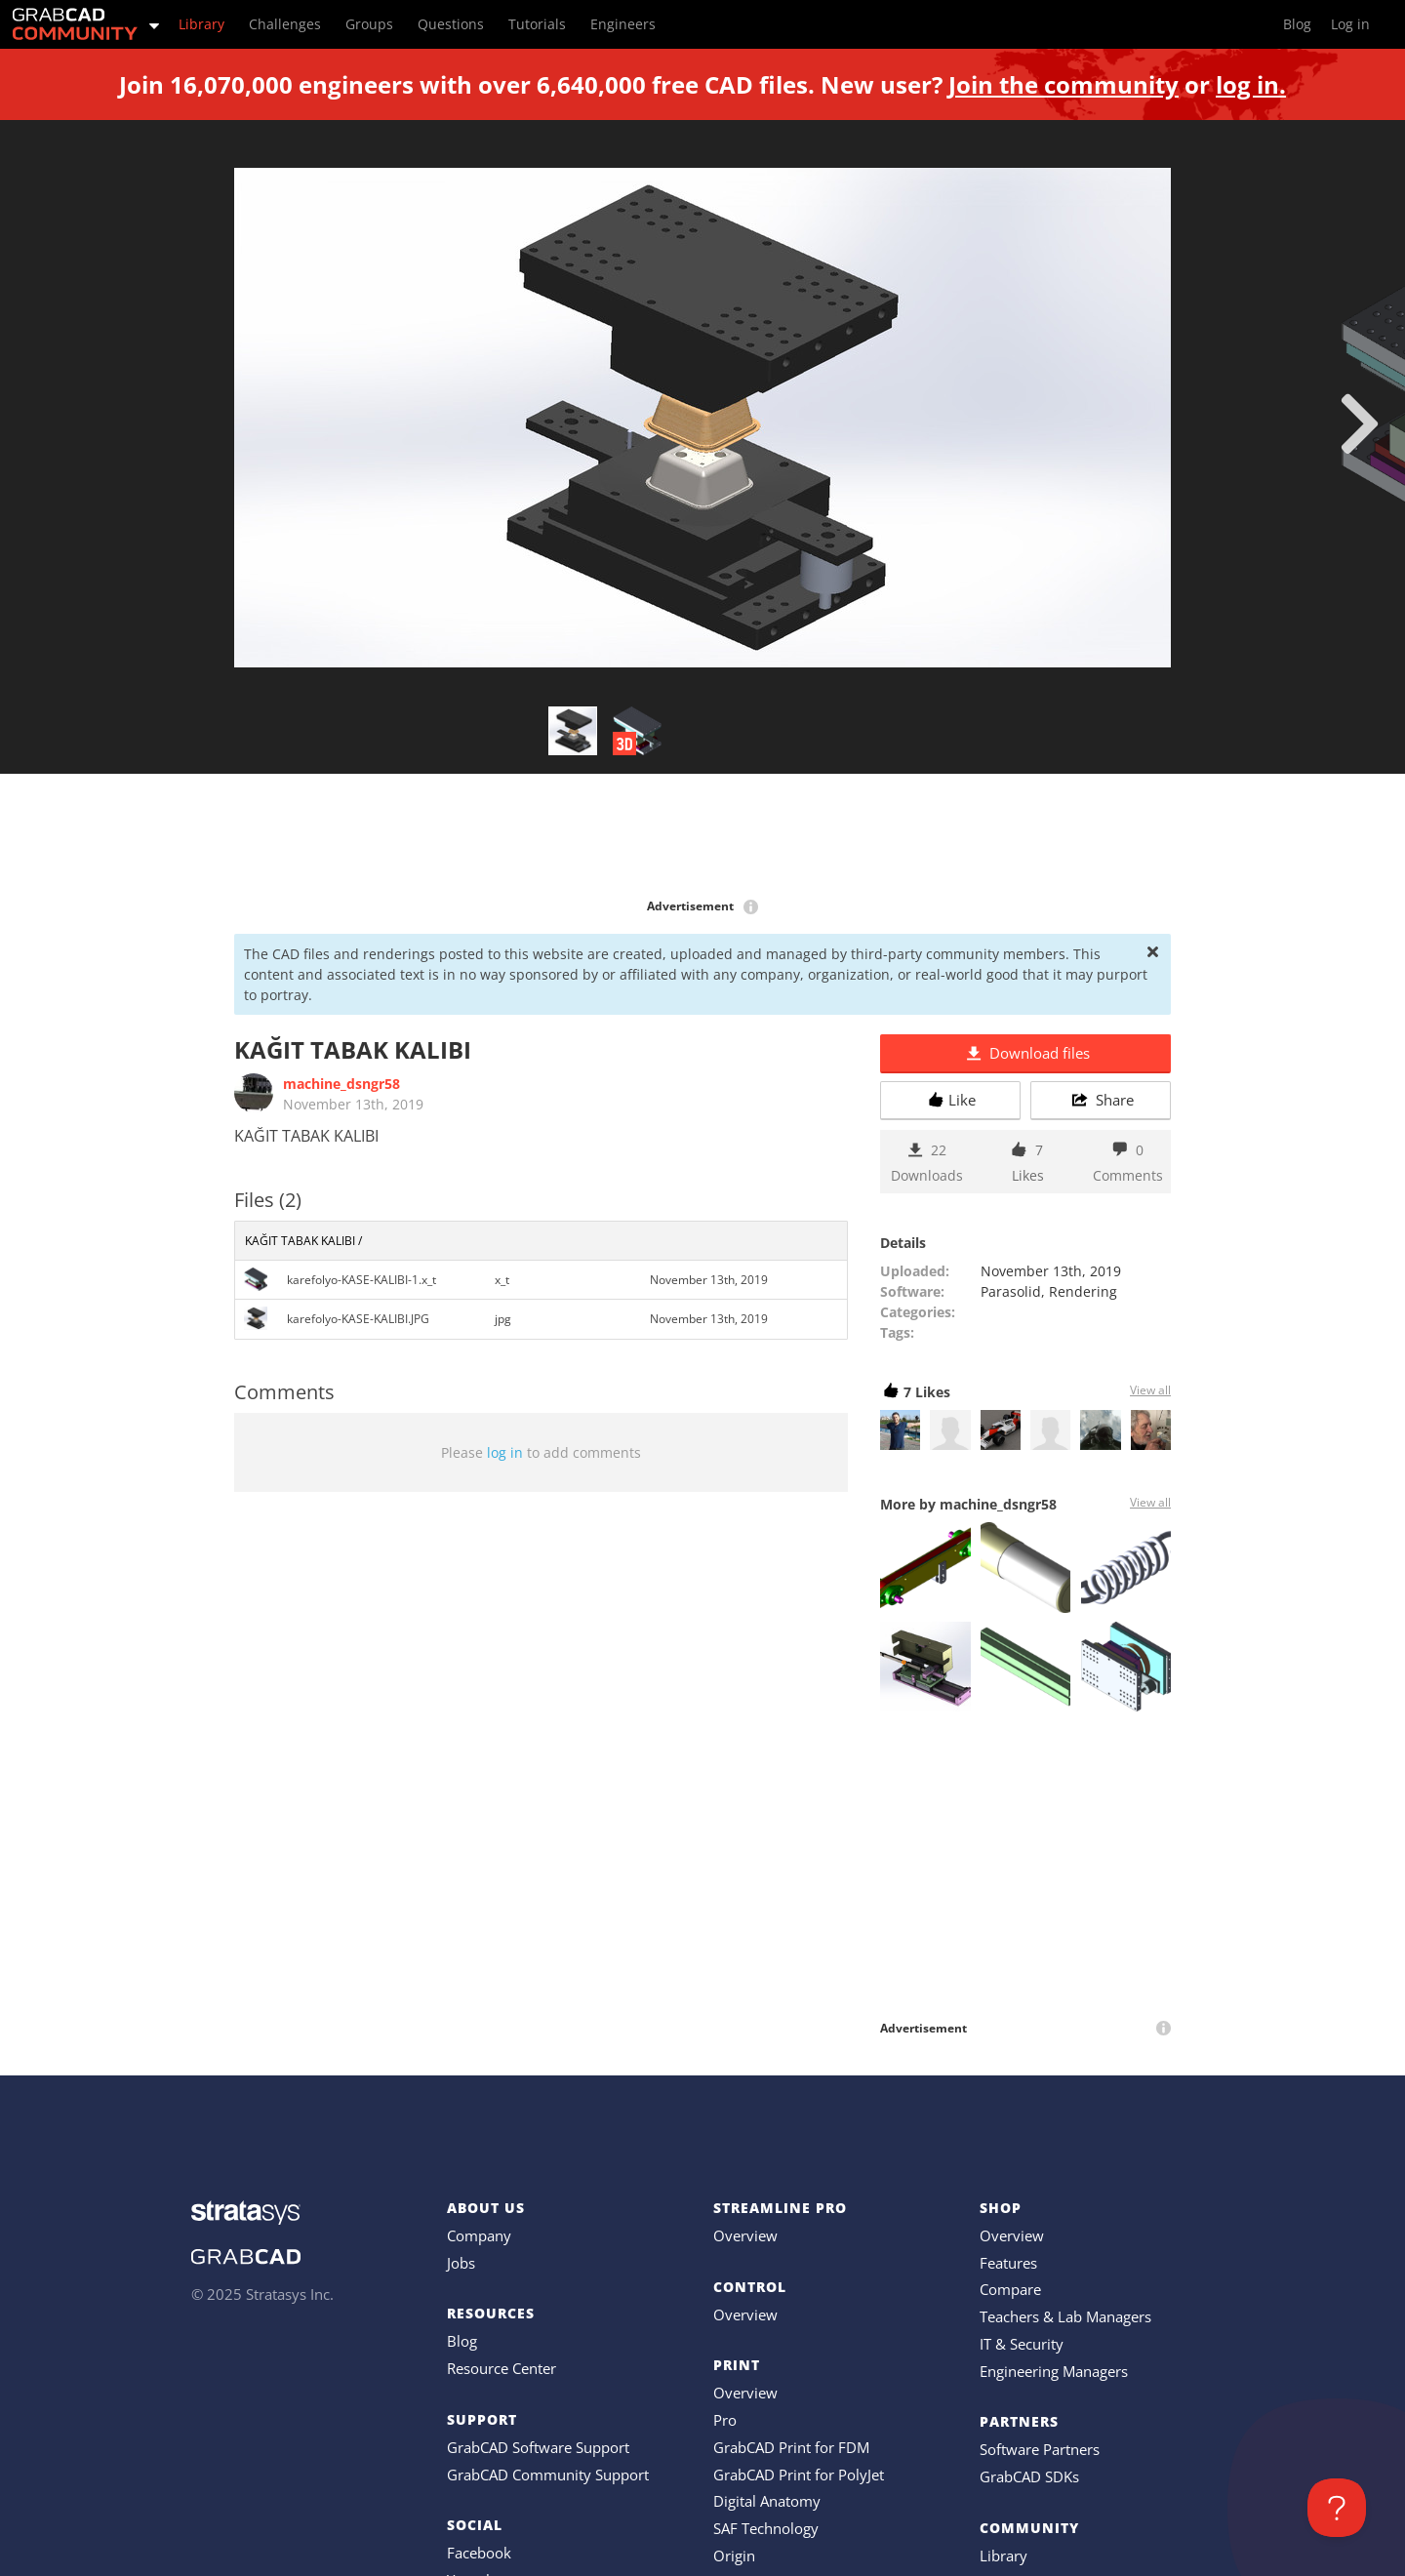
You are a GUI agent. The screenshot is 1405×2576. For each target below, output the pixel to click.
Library (1003, 2555)
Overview (745, 2235)
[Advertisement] (702, 837)
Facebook (479, 2552)
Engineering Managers (1054, 2371)
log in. (1251, 84)
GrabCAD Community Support (548, 2474)
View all (1150, 1390)
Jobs (461, 2263)
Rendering (1083, 1291)
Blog (462, 2341)
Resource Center (501, 2368)
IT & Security (1022, 2344)
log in (505, 1452)
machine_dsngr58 (341, 1083)
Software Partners (1040, 2449)
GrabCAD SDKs (1029, 2476)
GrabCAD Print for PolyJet (798, 2474)
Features (1008, 2263)
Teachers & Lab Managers (1065, 2316)
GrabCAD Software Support (538, 2447)
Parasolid (1011, 1291)
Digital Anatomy (767, 2501)
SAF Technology (766, 2528)
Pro (725, 2420)
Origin (734, 2555)
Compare (1010, 2289)
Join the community (1063, 84)
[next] (1360, 423)
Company (479, 2235)
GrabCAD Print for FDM (791, 2447)
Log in (1350, 24)
